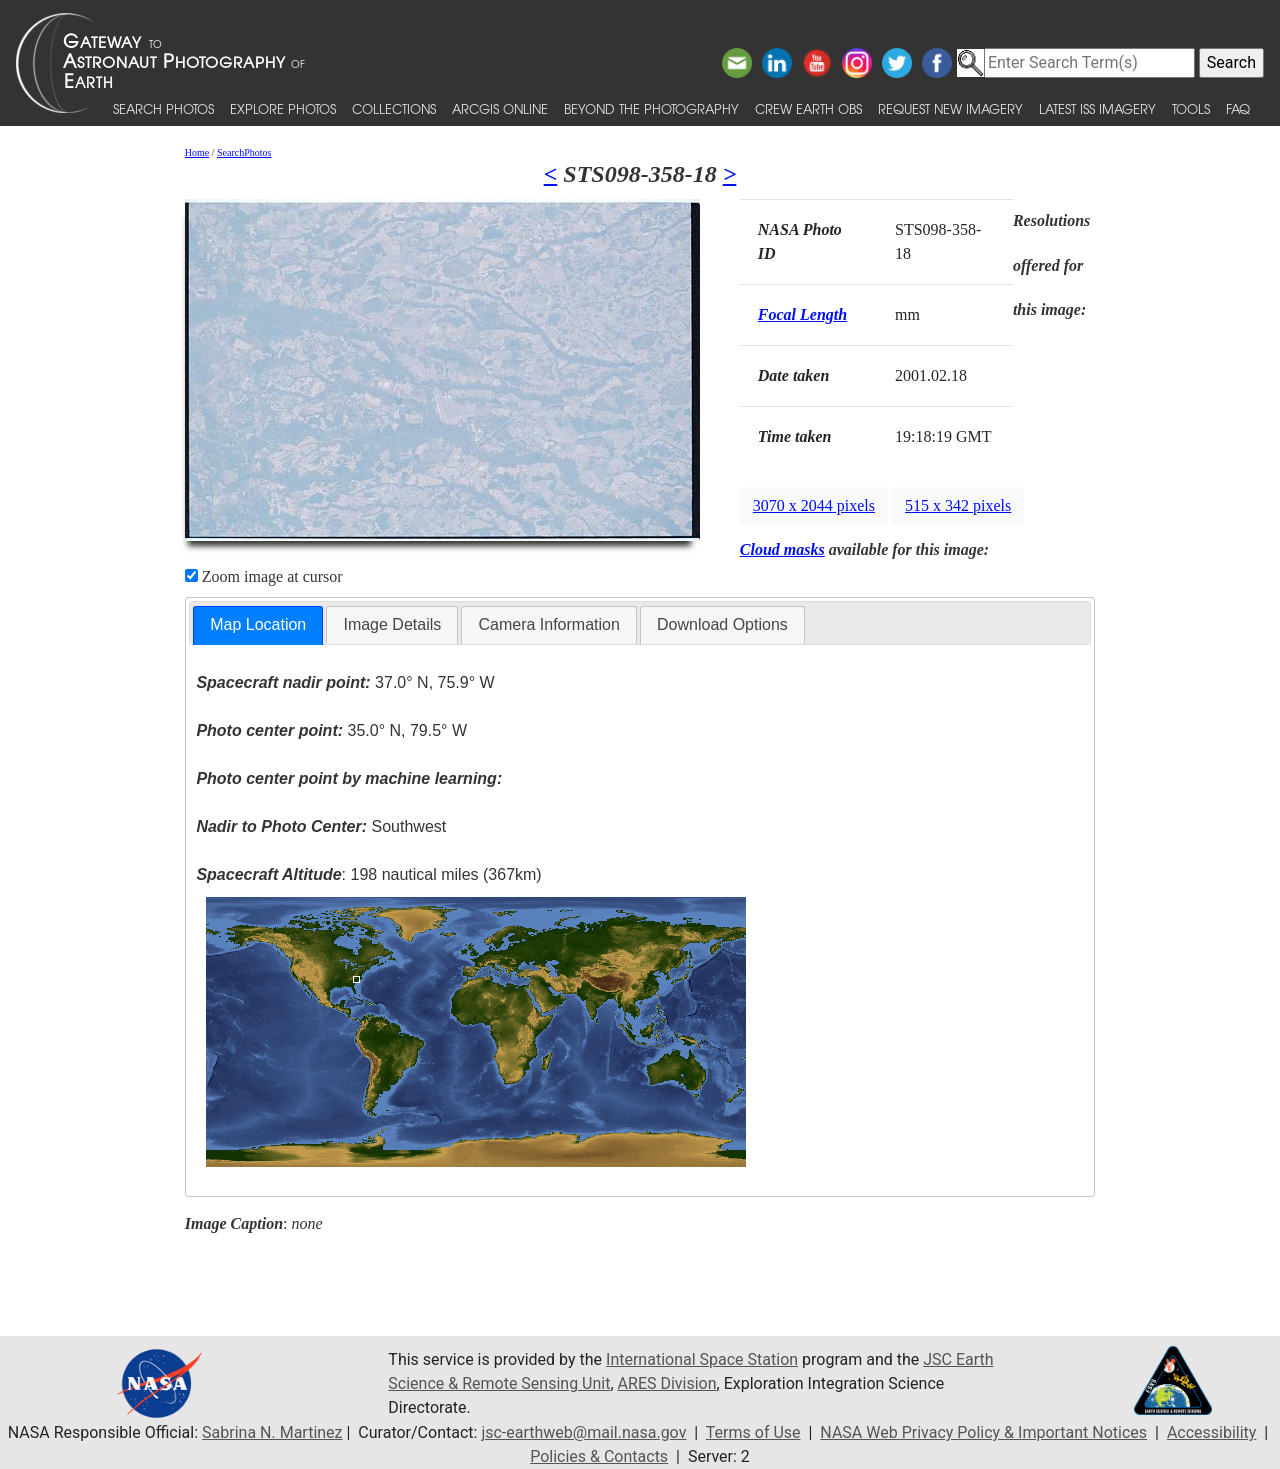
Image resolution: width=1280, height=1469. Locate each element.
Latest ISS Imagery (1097, 108)
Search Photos (163, 108)
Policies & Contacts (599, 1456)
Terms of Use (753, 1432)
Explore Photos (283, 108)
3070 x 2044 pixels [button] (814, 505)
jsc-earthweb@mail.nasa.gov (583, 1432)
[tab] (258, 625)
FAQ (1238, 108)
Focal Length (802, 314)
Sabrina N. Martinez (272, 1432)
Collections (394, 108)
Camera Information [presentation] (548, 624)
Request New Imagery (950, 108)
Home (197, 152)
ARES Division (667, 1383)
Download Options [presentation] (722, 624)
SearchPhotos (244, 152)
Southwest (321, 826)
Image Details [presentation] (392, 624)
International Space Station (702, 1359)
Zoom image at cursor (264, 576)
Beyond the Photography (651, 108)
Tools (1191, 108)
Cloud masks (782, 549)
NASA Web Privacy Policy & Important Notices (983, 1432)
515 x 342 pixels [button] (958, 505)
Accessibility (1212, 1432)
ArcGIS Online (500, 108)
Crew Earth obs (808, 108)
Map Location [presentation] (258, 624)
